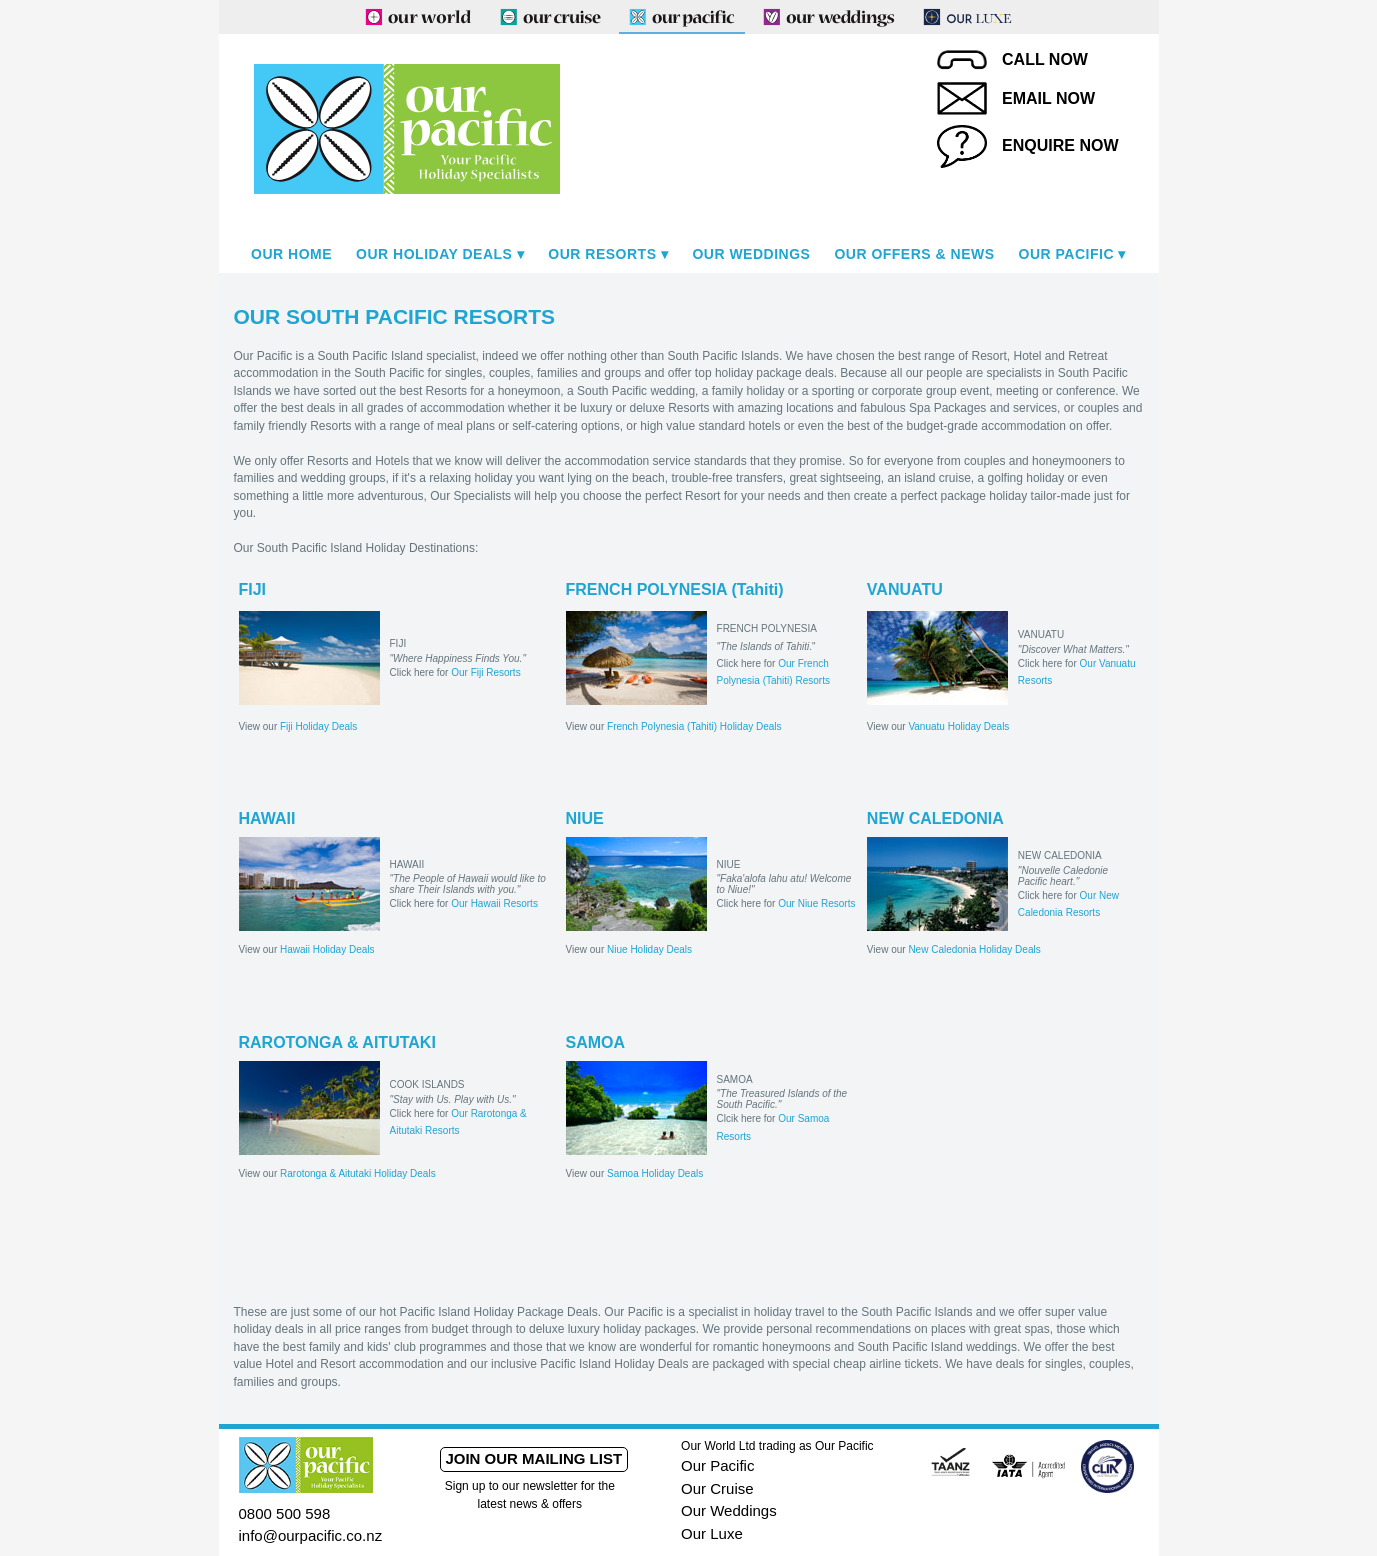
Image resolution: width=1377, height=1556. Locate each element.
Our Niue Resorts (816, 903)
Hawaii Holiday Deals (327, 949)
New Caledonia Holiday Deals (974, 949)
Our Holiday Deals (434, 254)
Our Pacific (1066, 254)
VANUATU (905, 589)
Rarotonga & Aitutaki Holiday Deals (358, 1173)
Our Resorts (602, 254)
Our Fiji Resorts (485, 672)
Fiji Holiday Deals (318, 726)
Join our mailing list (533, 1458)
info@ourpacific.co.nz (311, 1535)
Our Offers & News (914, 254)
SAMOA (596, 1042)
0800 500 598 (285, 1513)
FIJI (253, 589)
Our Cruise (717, 1488)
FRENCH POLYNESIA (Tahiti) (675, 589)
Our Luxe (712, 1533)
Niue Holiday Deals (649, 949)
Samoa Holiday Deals (655, 1173)
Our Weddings (751, 254)
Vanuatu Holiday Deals (958, 726)
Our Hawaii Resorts (494, 903)
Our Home (291, 254)
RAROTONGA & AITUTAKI (337, 1042)
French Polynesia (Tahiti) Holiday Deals (694, 726)
